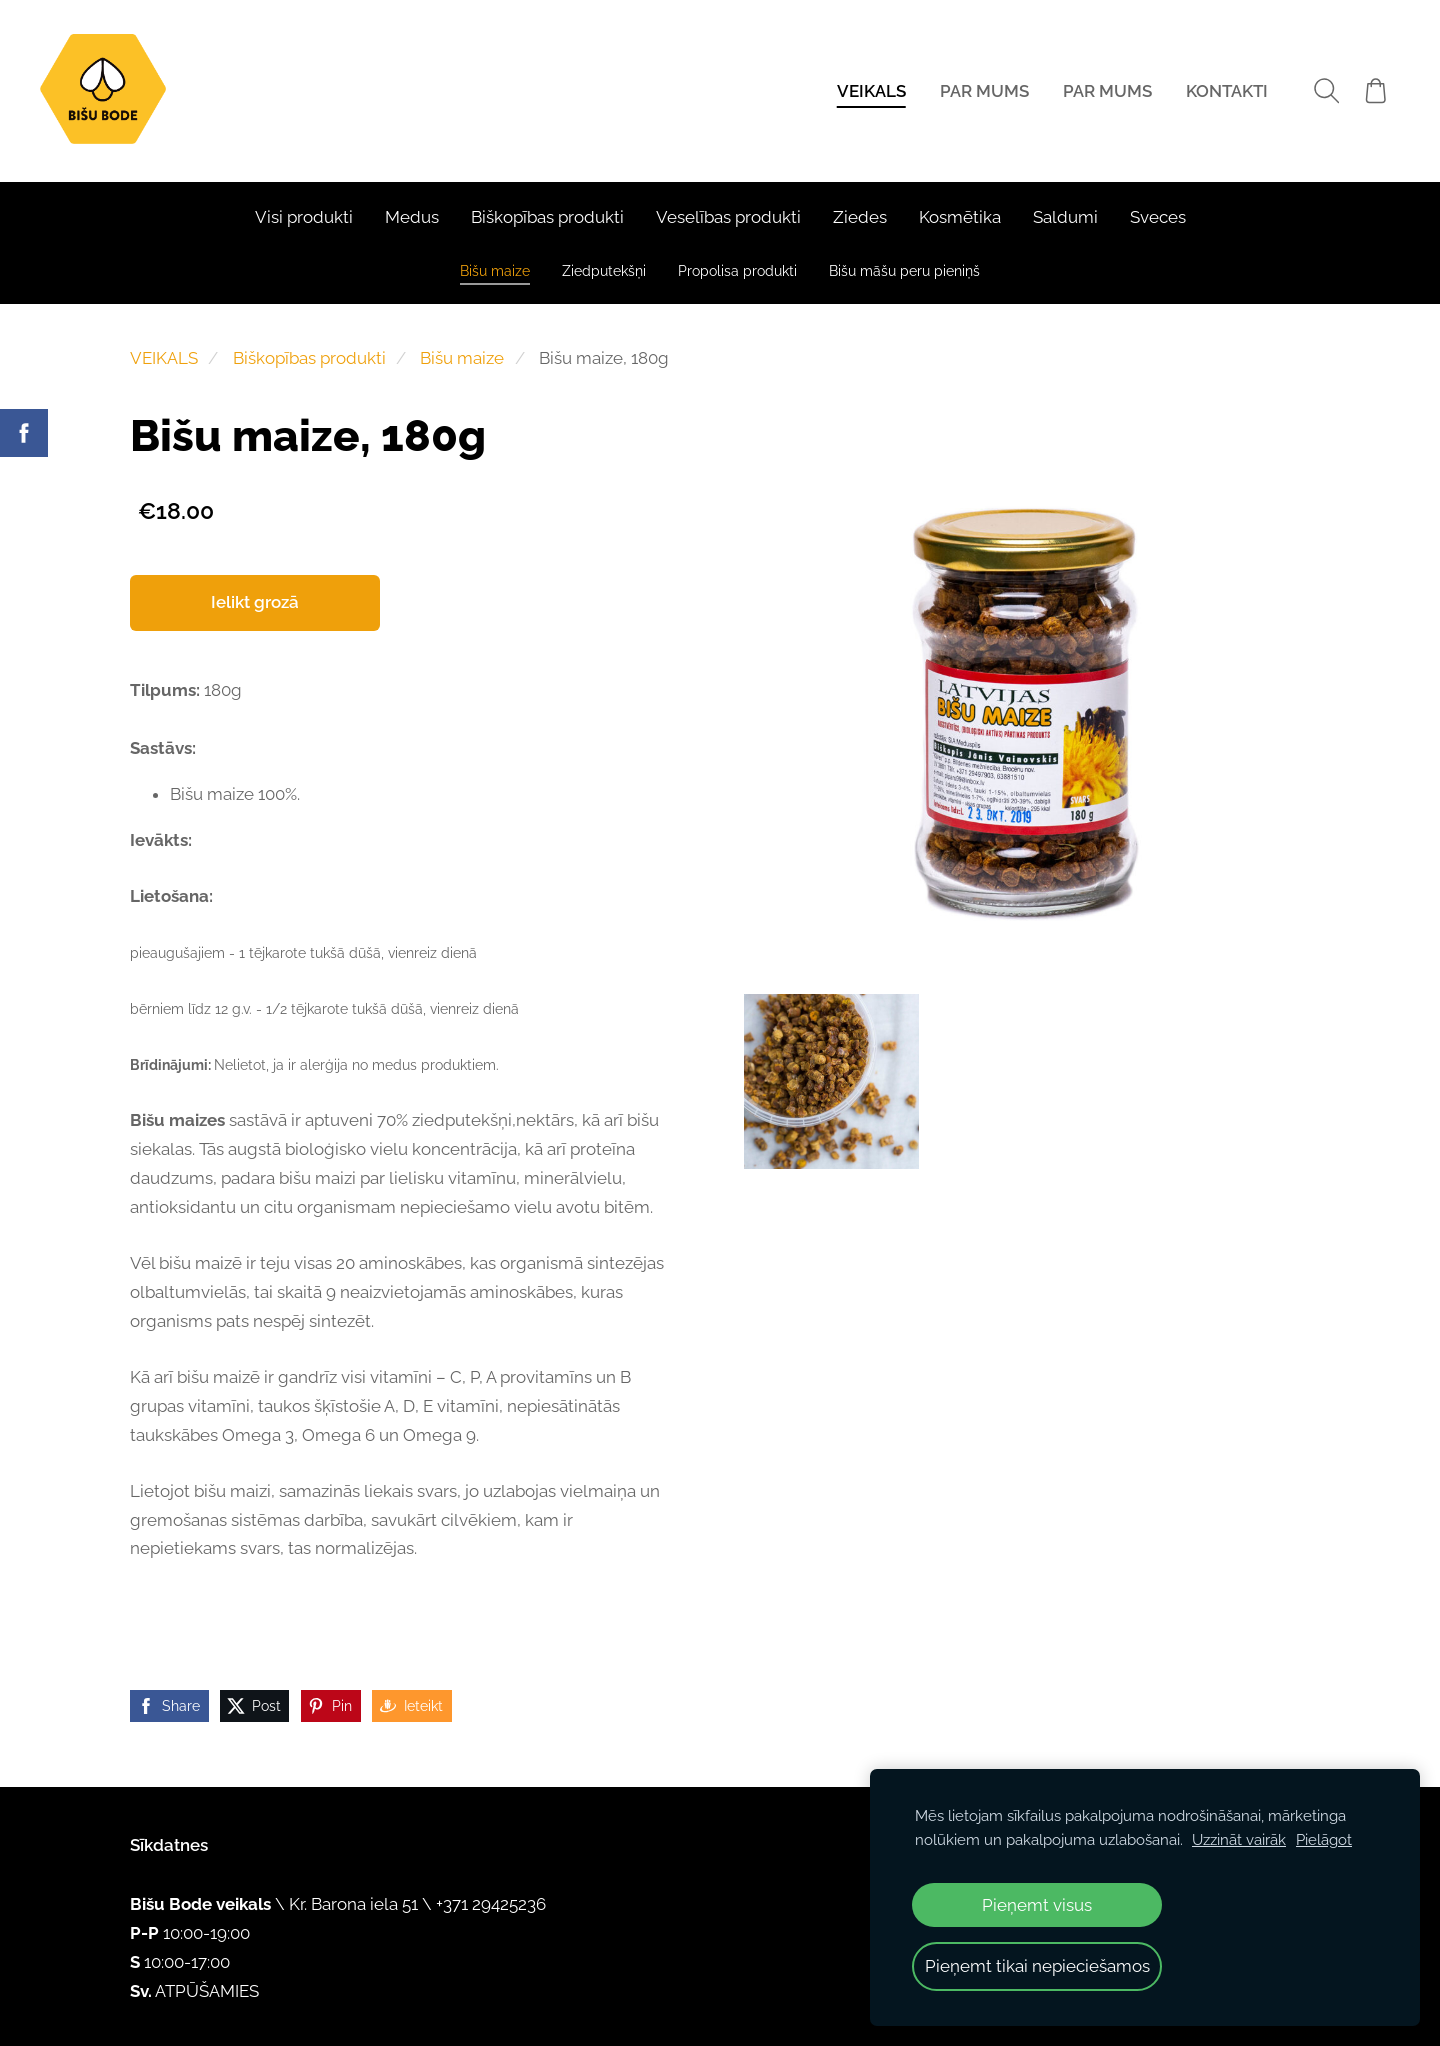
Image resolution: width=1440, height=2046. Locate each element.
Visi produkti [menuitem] (304, 217)
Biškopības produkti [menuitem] (547, 217)
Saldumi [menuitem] (1065, 217)
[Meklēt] (1325, 90)
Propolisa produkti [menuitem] (737, 270)
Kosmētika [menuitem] (960, 217)
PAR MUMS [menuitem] (983, 91)
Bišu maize (462, 358)
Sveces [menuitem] (1158, 217)
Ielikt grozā (255, 602)
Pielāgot (1324, 1840)
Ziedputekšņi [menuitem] (604, 270)
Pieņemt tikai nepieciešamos (1037, 1966)
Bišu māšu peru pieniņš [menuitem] (904, 270)
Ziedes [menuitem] (860, 217)
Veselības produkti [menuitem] (728, 217)
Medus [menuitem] (412, 217)
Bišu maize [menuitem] (495, 270)
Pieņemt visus (1037, 1905)
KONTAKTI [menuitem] (1226, 91)
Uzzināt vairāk (1239, 1840)
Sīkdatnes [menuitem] (169, 1845)
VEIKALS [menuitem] (870, 91)
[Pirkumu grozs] (1375, 90)
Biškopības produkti (309, 358)
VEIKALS (164, 358)
